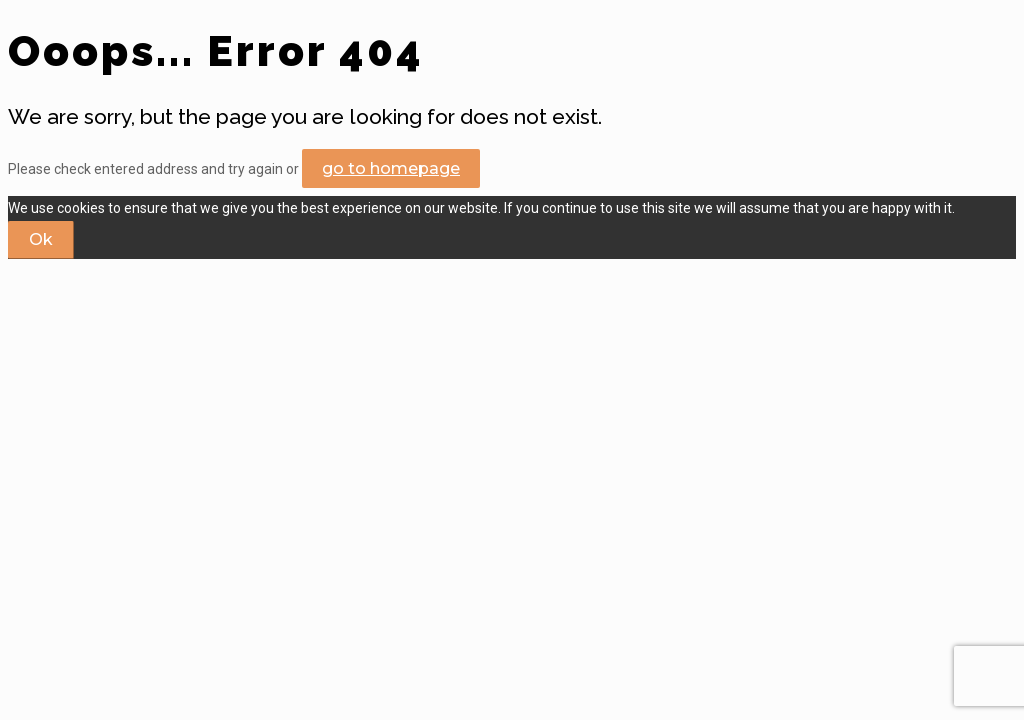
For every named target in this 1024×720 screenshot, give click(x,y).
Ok (41, 239)
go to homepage (391, 168)
